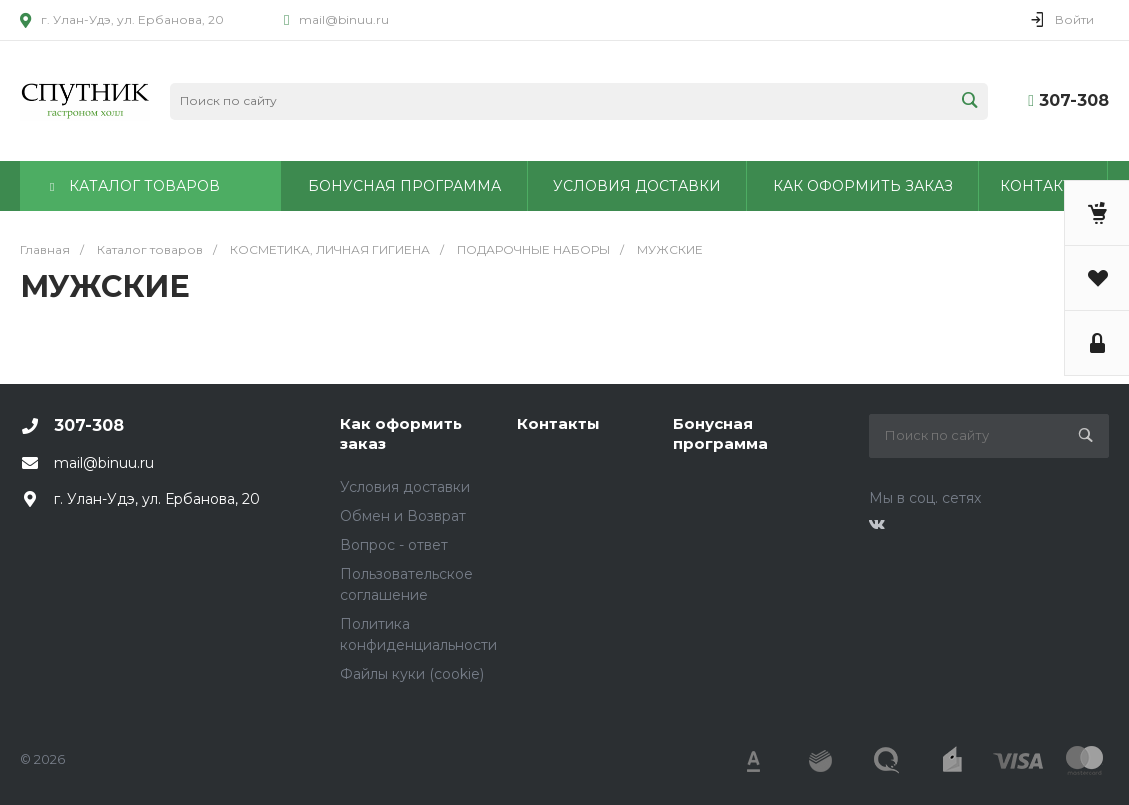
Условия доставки (405, 487)
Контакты (558, 423)
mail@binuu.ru (344, 19)
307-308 (1074, 100)
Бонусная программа (720, 433)
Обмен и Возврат (403, 516)
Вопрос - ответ (394, 545)
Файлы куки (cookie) (412, 674)
